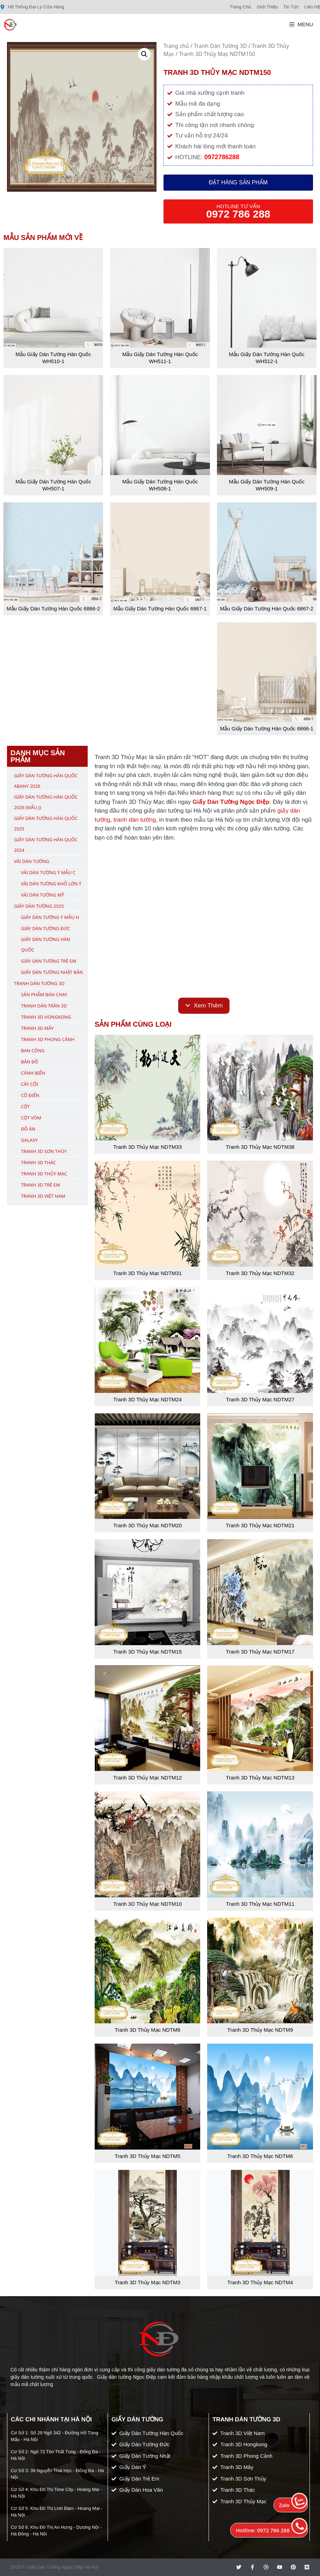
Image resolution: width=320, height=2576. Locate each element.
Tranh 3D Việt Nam (43, 1196)
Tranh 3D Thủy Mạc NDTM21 (260, 1525)
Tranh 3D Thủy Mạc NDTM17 (260, 1652)
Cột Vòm (31, 1117)
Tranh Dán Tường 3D (220, 46)
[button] (144, 54)
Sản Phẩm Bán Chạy (44, 994)
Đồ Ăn (28, 1129)
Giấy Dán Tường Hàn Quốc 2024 (46, 844)
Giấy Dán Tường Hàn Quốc (45, 944)
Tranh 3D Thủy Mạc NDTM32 (260, 1273)
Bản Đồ (29, 1062)
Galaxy (29, 1140)
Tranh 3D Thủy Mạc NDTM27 (260, 1399)
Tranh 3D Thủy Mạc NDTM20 (147, 1525)
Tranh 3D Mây (37, 1028)
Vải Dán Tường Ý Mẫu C (48, 872)
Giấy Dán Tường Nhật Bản (52, 972)
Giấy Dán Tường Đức (45, 928)
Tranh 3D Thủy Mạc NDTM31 (147, 1273)
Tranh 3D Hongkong (46, 1017)
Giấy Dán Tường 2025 (39, 906)
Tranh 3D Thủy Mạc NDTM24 (147, 1399)
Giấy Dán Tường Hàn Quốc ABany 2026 (46, 780)
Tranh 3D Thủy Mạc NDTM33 (147, 1147)
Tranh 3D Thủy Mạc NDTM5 (147, 2156)
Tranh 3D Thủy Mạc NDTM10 (147, 1904)
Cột (25, 1106)
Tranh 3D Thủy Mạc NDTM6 (260, 2156)
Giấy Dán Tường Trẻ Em (48, 961)
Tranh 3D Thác (38, 1162)
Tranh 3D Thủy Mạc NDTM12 (147, 1778)
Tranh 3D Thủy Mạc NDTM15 (147, 1652)
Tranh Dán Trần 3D (44, 1006)
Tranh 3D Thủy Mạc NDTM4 (260, 2282)
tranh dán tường (135, 819)
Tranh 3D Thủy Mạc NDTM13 (260, 1778)
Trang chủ (176, 46)
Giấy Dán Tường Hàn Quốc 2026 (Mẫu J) (46, 802)
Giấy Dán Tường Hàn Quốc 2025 (46, 823)
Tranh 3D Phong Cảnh (47, 1039)
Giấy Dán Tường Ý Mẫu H (50, 917)
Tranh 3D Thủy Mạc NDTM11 (260, 1904)
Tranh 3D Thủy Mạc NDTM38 (260, 1147)
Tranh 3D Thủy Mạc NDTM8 (147, 2030)
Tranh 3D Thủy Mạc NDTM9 (260, 2030)
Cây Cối (29, 1084)
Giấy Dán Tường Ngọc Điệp (230, 802)
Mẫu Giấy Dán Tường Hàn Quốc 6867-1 (159, 608)
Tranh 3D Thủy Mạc (44, 1173)
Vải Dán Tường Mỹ (42, 895)
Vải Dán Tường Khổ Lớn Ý (51, 883)
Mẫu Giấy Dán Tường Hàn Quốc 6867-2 (266, 608)
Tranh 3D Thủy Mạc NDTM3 (147, 2282)
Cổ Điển (30, 1095)
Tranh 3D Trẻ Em (40, 1185)
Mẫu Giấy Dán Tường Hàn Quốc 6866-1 (266, 728)
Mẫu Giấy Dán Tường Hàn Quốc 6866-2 (53, 608)
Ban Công (32, 1050)
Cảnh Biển (33, 1073)
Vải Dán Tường (31, 861)
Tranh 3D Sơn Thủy (44, 1151)
